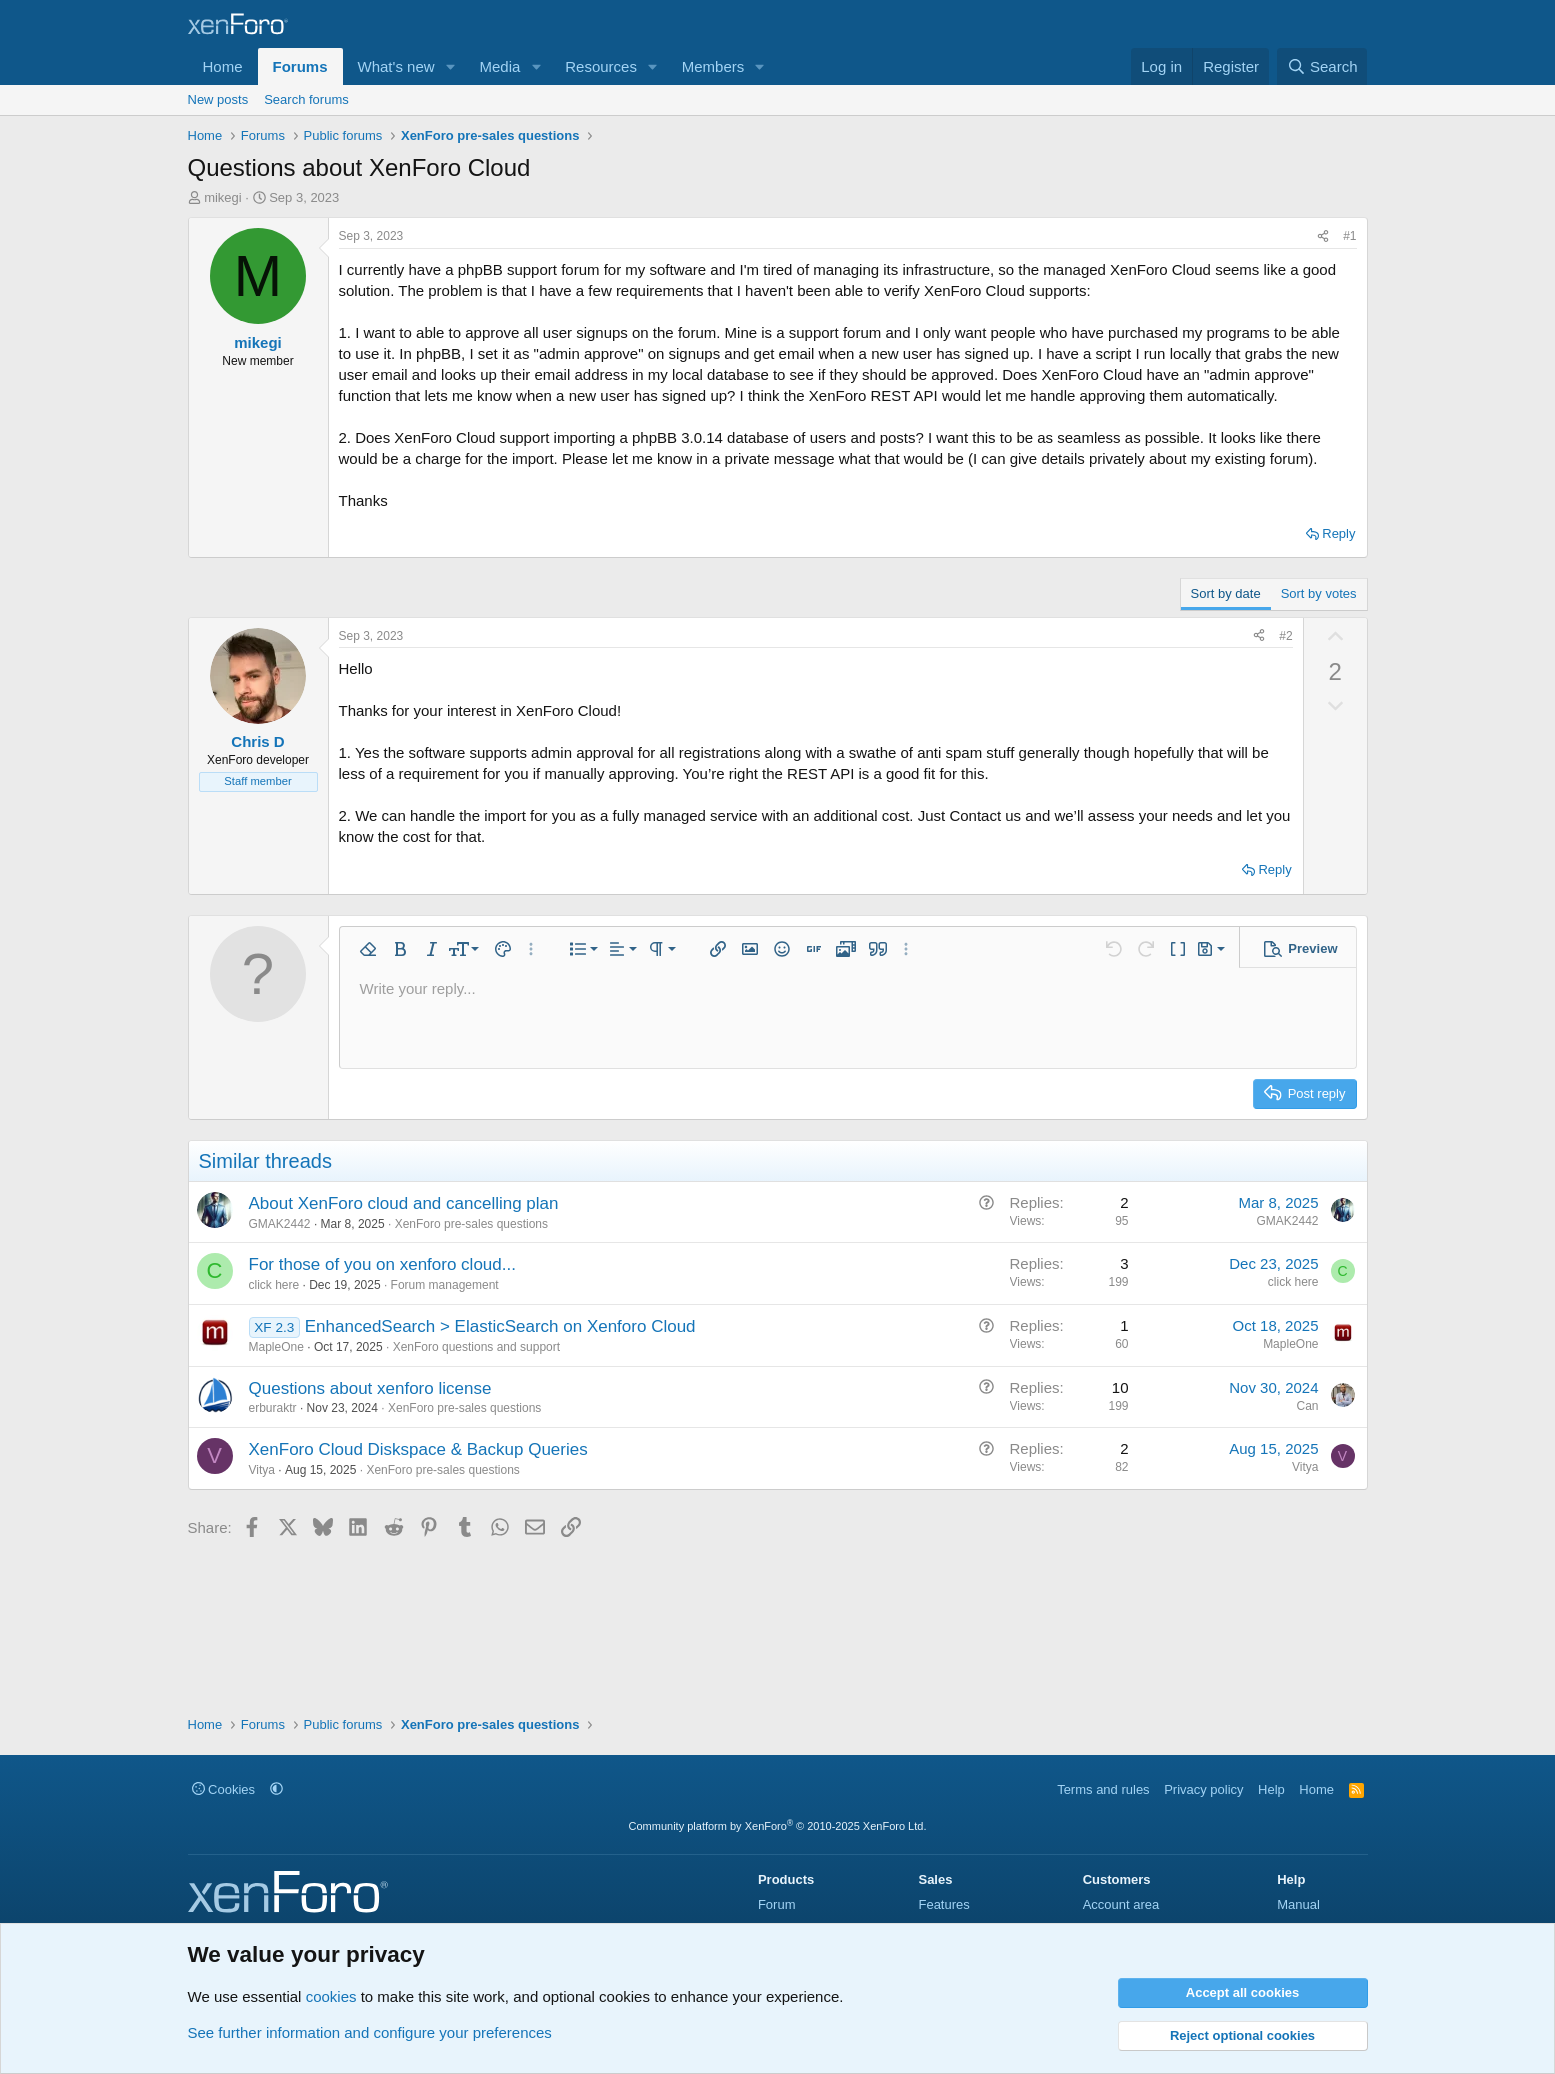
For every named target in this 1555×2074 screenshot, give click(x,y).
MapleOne (276, 1347)
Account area (1121, 1904)
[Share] (1323, 236)
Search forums (306, 99)
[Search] (1322, 66)
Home (223, 66)
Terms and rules (1103, 1789)
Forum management (445, 1285)
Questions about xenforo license (370, 1388)
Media (499, 66)
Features (943, 1904)
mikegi (223, 197)
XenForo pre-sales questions (471, 1224)
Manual (1298, 1904)
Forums (300, 66)
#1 (1349, 236)
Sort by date (1226, 593)
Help (1271, 1789)
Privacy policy (1203, 1789)
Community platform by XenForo (778, 1826)
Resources (601, 66)
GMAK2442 (280, 1224)
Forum (777, 1904)
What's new (396, 66)
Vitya (262, 1470)
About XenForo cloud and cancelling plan (404, 1203)
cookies (331, 1996)
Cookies (224, 1789)
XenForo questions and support (476, 1347)
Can (1307, 1406)
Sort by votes (1319, 593)
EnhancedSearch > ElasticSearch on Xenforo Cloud (500, 1326)
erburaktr (273, 1408)
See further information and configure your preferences (370, 2032)
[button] (450, 66)
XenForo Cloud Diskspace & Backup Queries (418, 1449)
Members (713, 66)
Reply (1338, 533)
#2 (1285, 636)
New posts (218, 99)
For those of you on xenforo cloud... (382, 1264)
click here (274, 1285)
